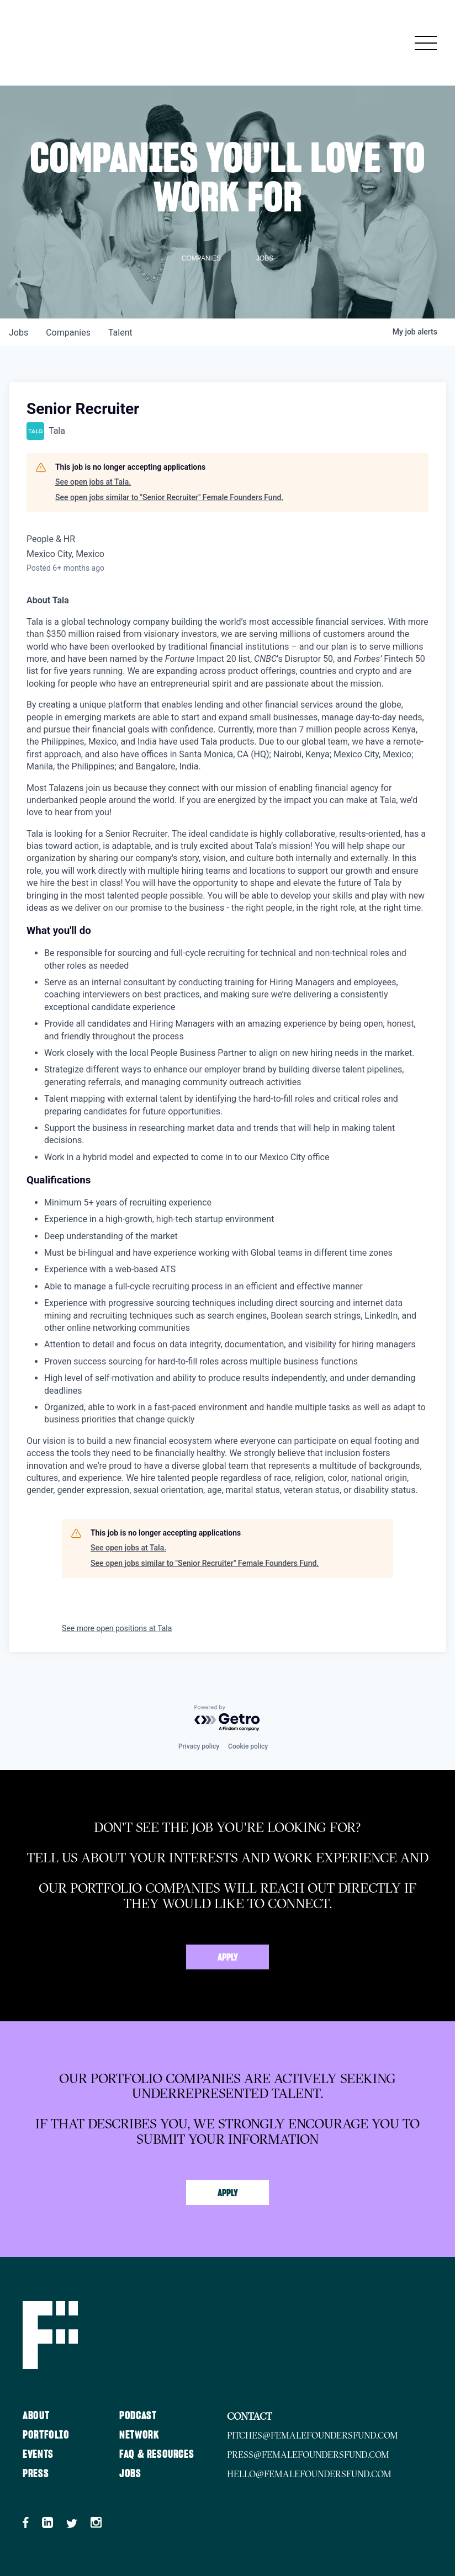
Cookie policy (248, 1746)
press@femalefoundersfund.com (308, 2454)
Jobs (130, 2473)
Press (36, 2473)
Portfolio (46, 2435)
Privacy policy (198, 1746)
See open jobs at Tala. (93, 481)
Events (38, 2454)
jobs (18, 332)
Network (139, 2435)
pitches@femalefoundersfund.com (312, 2435)
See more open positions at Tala (117, 1628)
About (36, 2415)
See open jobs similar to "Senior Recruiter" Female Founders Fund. (169, 497)
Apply (228, 1958)
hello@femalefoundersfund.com (309, 2473)
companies (68, 332)
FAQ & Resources (156, 2454)
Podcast (137, 2415)
